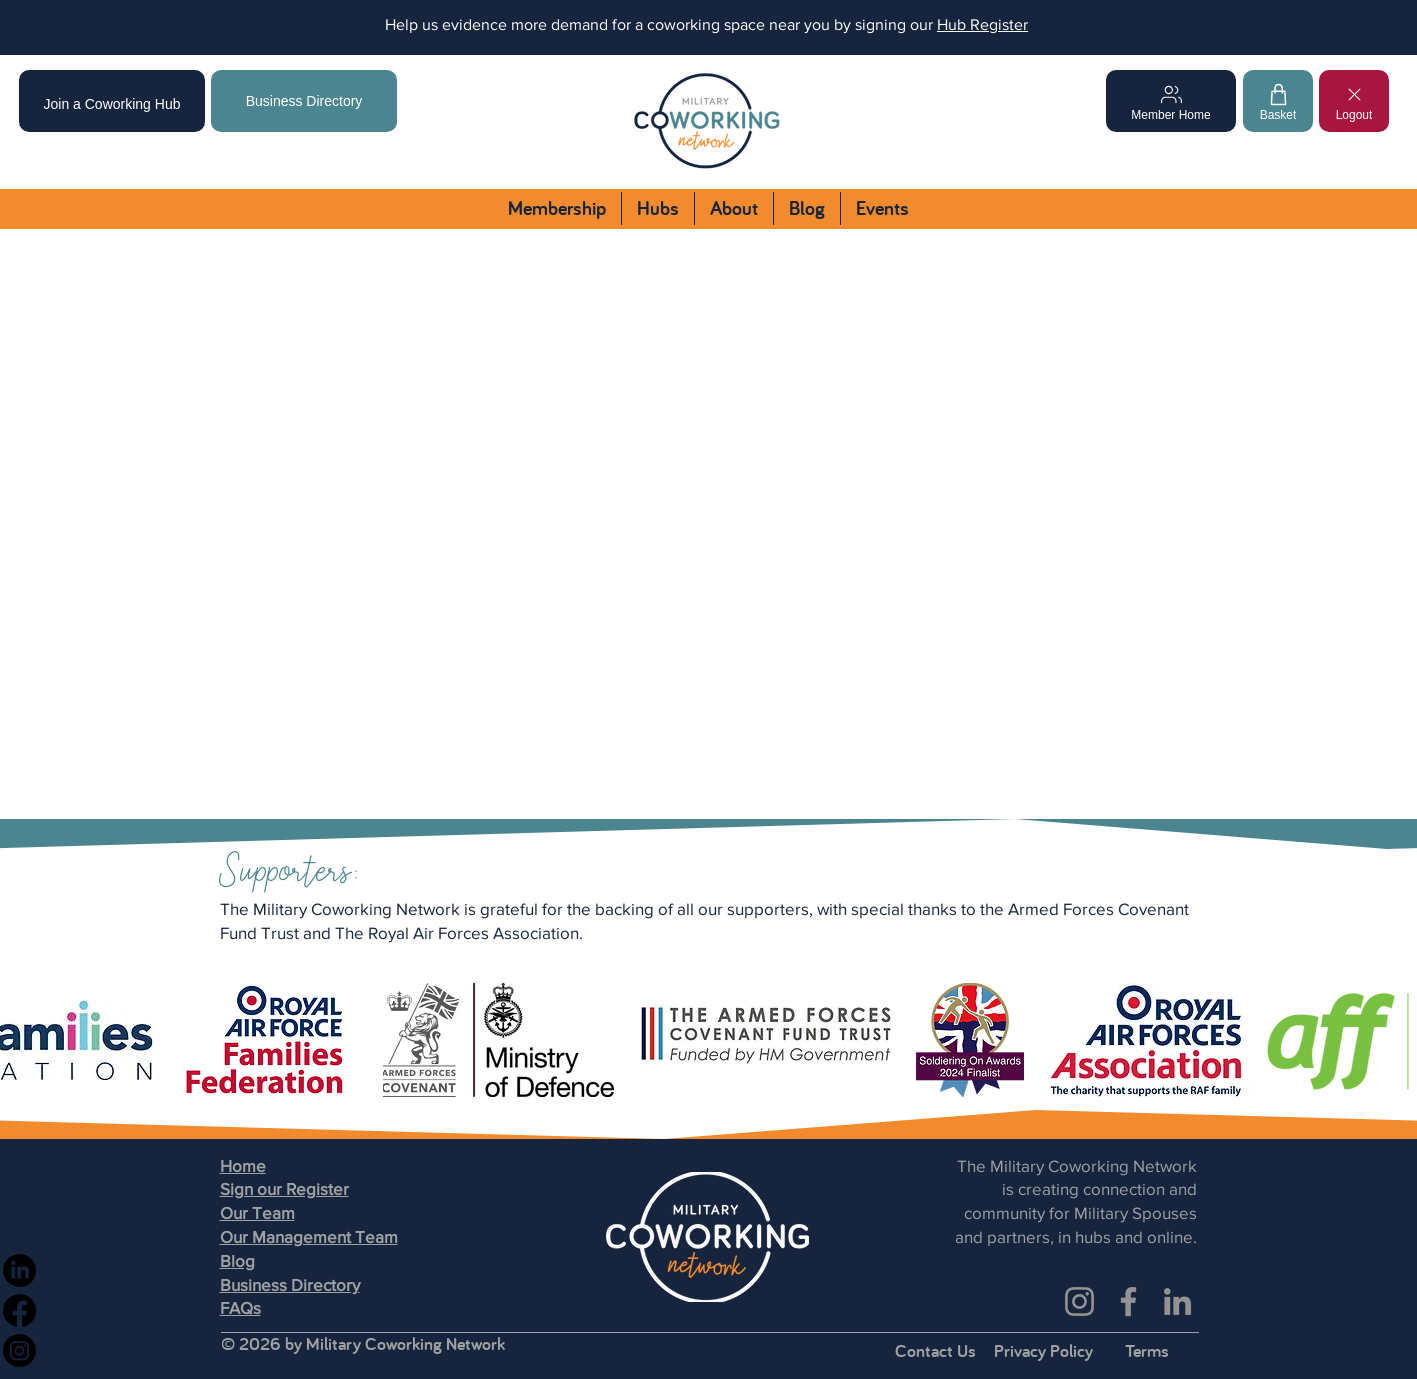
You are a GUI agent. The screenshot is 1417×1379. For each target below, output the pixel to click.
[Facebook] (1128, 1301)
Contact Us (935, 1350)
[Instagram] (1079, 1301)
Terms (1147, 1350)
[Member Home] (1171, 101)
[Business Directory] (304, 101)
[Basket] (1278, 101)
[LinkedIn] (1177, 1301)
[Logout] (1354, 101)
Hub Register (982, 24)
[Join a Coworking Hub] (112, 101)
